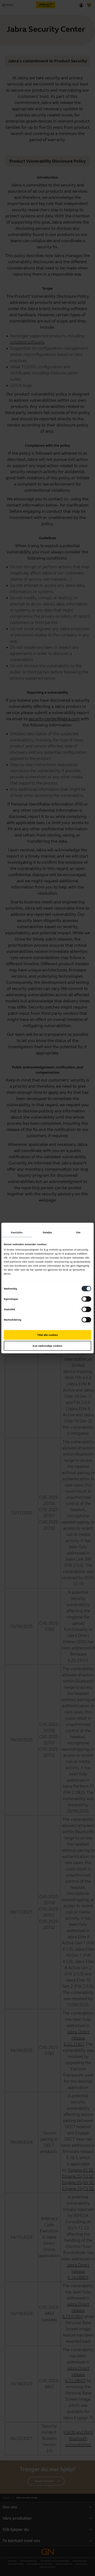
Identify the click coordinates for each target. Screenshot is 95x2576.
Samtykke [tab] (17, 1232)
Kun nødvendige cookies (47, 1345)
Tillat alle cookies (47, 1334)
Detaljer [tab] (47, 1232)
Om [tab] (78, 1232)
